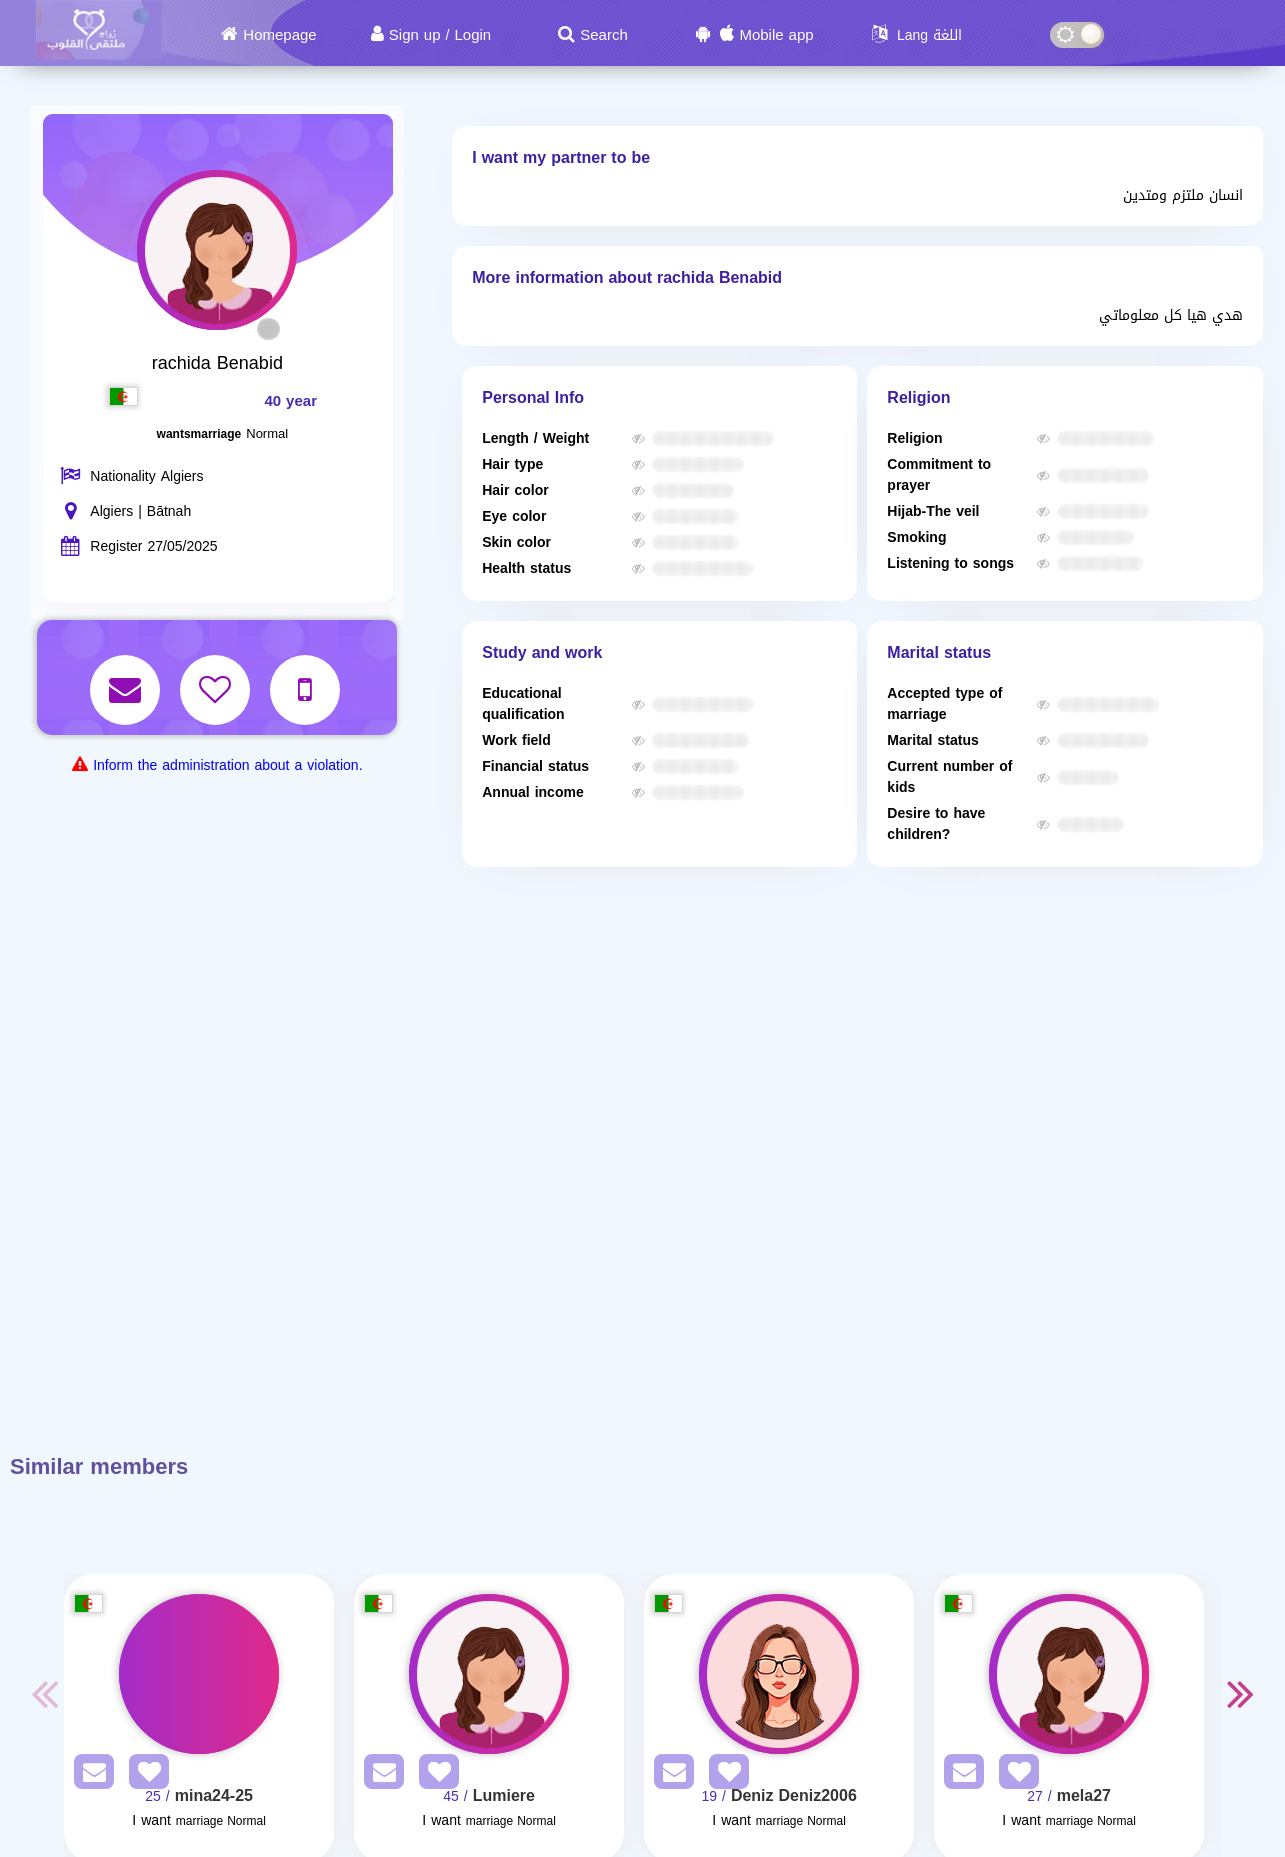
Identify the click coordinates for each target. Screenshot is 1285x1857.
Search (604, 35)
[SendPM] (89, 1775)
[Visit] (199, 1674)
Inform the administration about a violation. (227, 765)
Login (472, 35)
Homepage (279, 35)
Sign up (415, 35)
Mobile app (776, 35)
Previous (44, 1693)
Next (1241, 1693)
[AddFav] (144, 1775)
